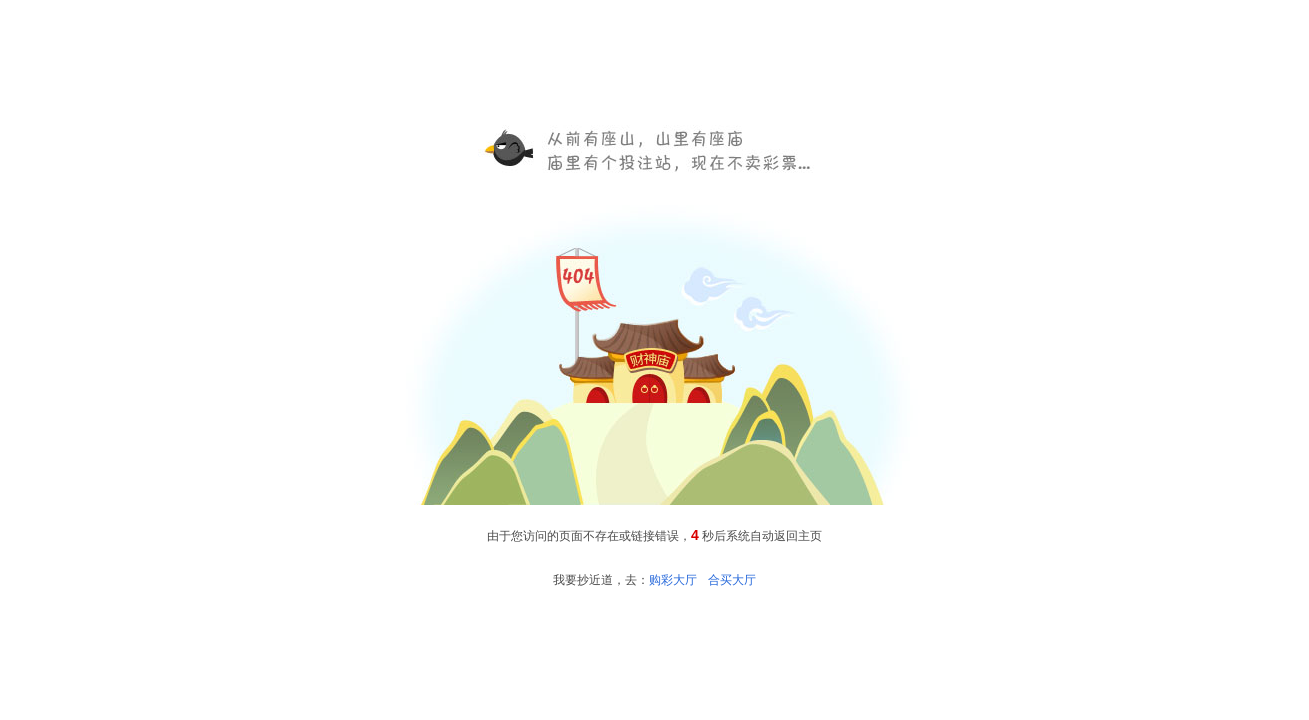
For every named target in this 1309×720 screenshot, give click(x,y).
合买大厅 (732, 580)
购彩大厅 (673, 580)
